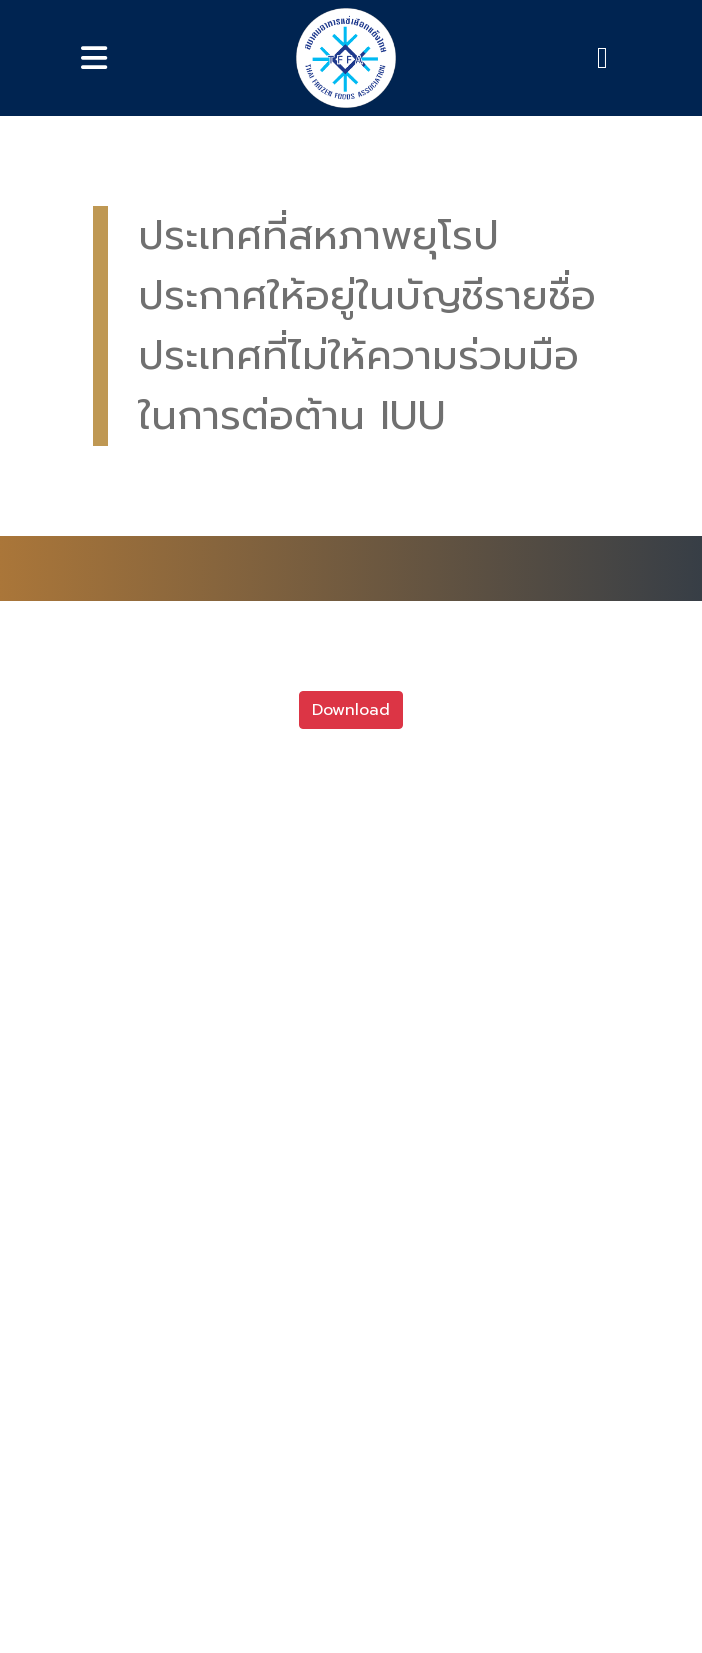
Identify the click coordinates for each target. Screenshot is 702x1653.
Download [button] (351, 710)
